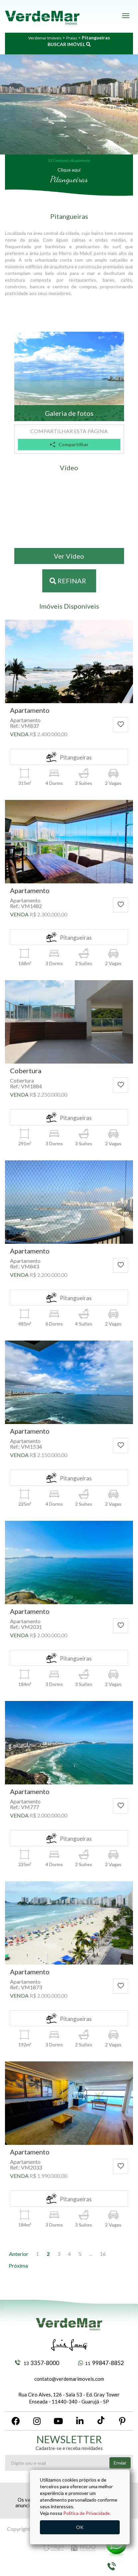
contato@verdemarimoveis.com (69, 2379)
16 (103, 2254)
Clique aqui (69, 170)
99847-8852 (101, 2362)
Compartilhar (69, 444)
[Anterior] (18, 2254)
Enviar (120, 2463)
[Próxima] (18, 2266)
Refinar (68, 581)
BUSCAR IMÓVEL (69, 44)
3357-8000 (37, 2362)
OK (79, 2527)
